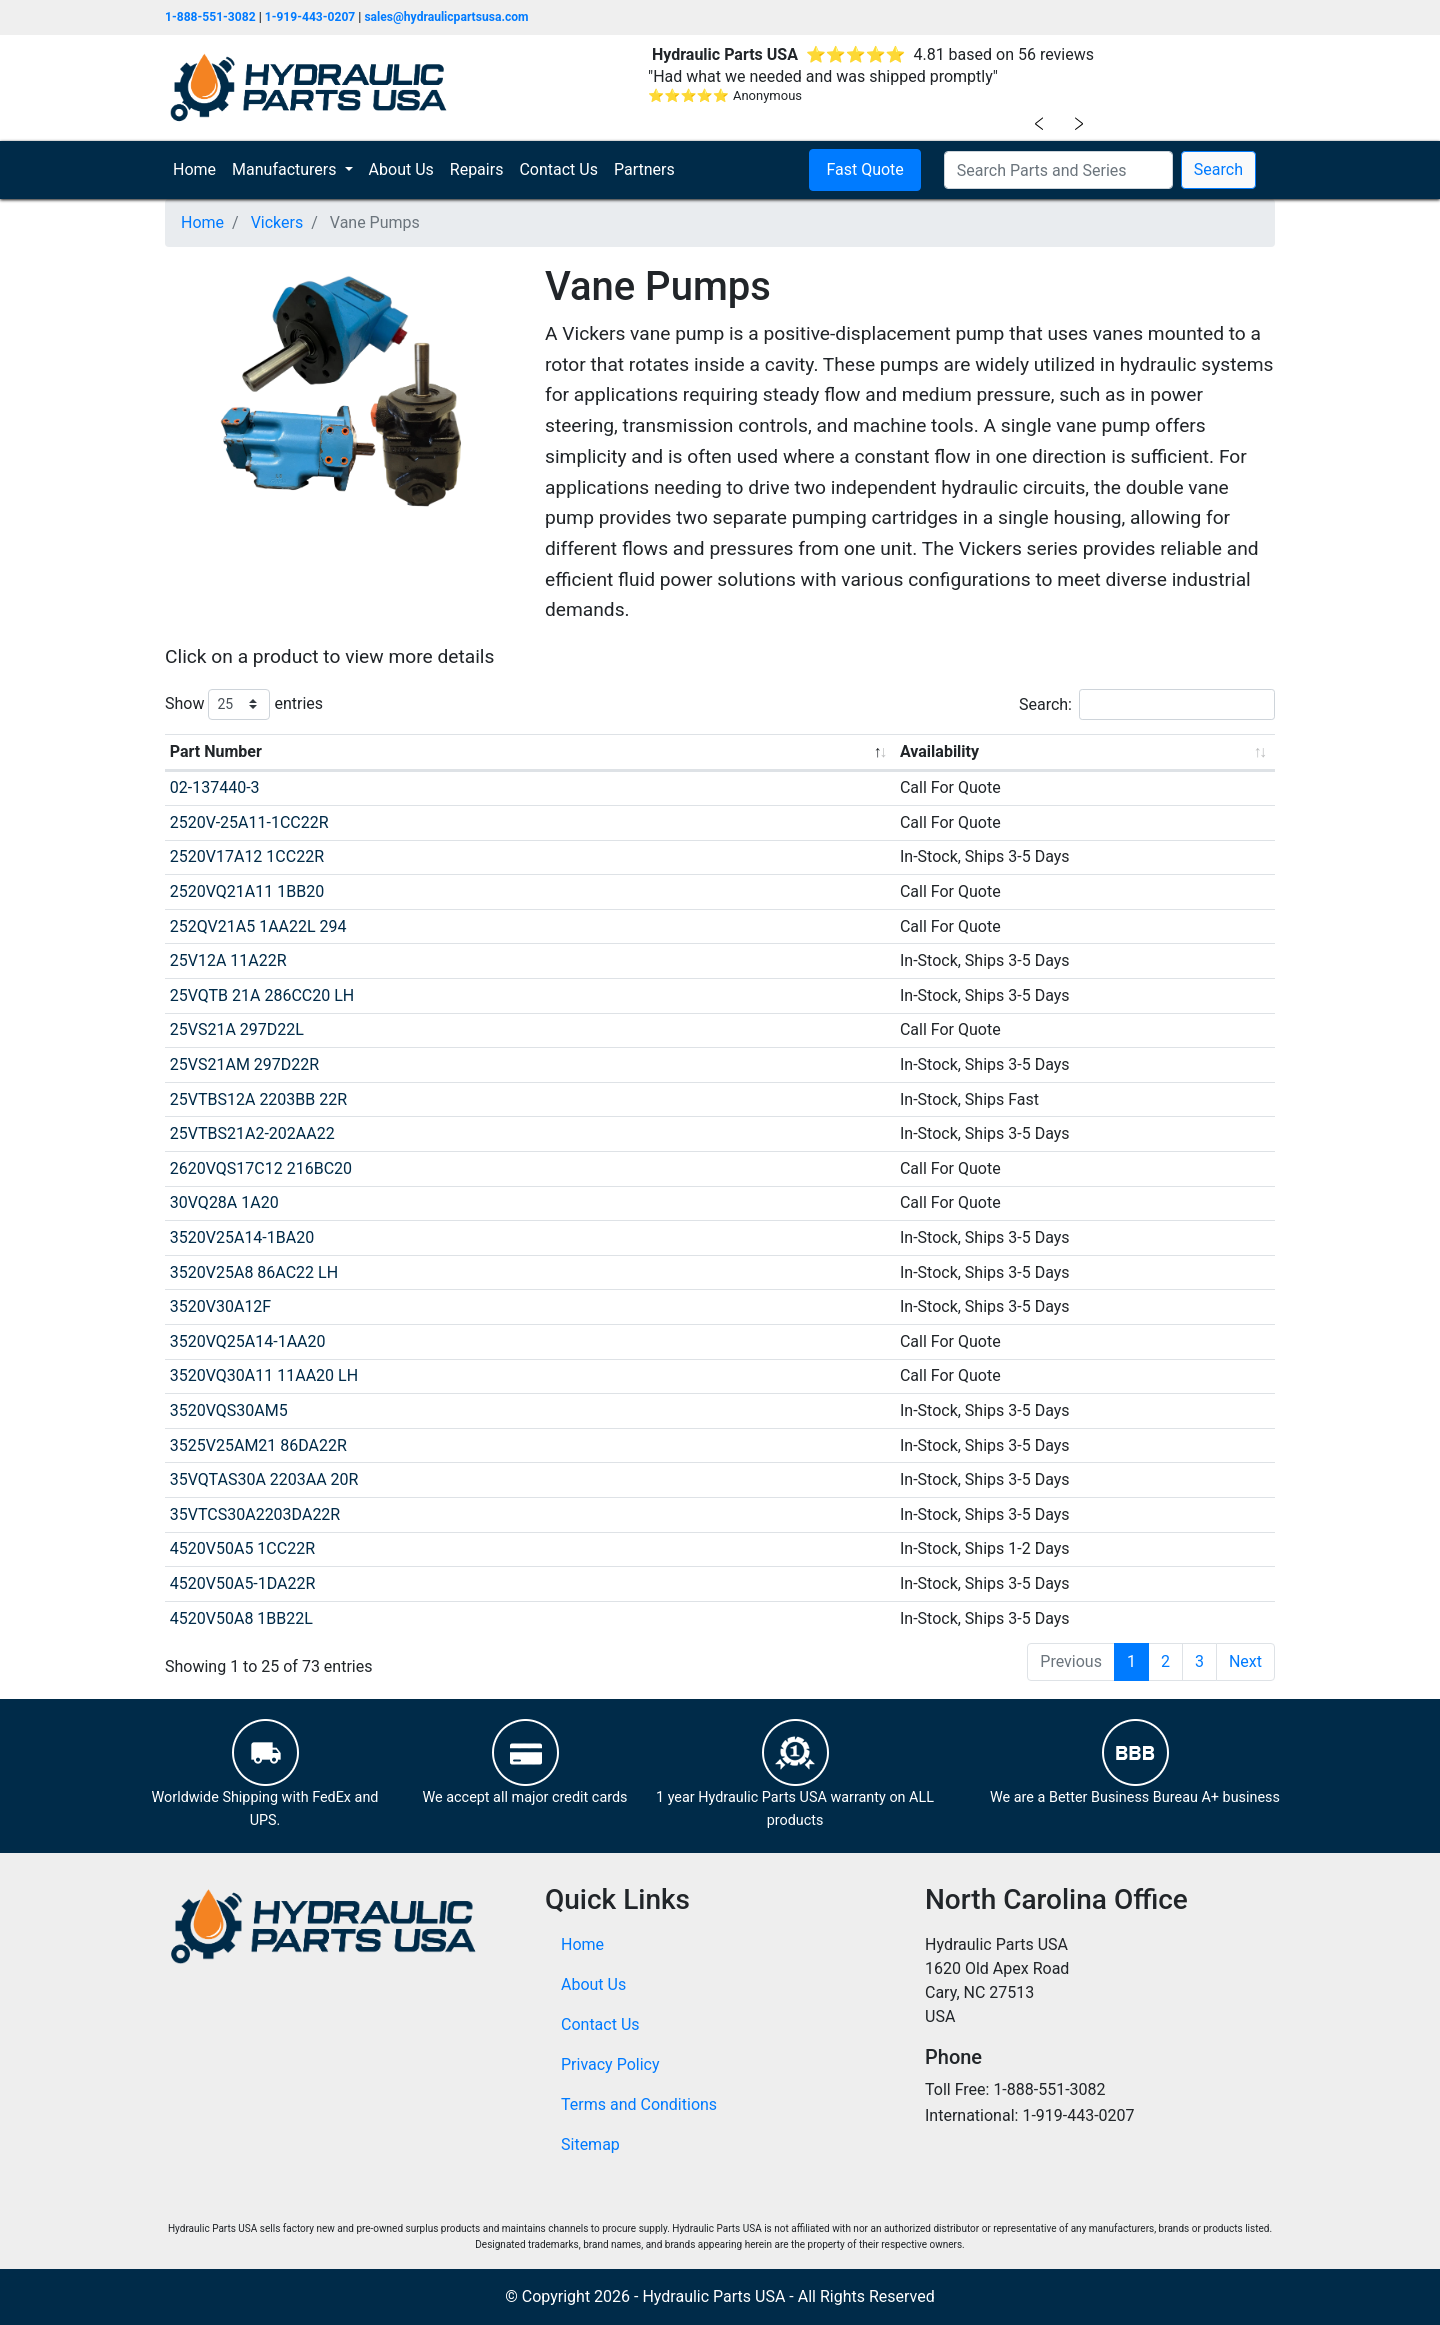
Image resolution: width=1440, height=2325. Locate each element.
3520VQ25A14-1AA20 (248, 1341)
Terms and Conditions (639, 2104)
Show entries (244, 704)
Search (1218, 169)
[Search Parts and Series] (1058, 170)
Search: (1147, 704)
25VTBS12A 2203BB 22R (258, 1099)
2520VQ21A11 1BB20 (247, 891)
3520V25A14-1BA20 (242, 1237)
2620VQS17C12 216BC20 (261, 1168)
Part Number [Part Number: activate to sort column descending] (216, 751)
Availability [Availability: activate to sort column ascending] (939, 751)
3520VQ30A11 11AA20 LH (264, 1375)
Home (198, 168)
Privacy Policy (610, 2064)
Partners (644, 169)
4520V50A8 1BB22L (241, 1618)
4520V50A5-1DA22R (243, 1583)
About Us (401, 169)
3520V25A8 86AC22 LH (254, 1272)
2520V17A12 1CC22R (247, 856)
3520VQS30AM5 (229, 1410)
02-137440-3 (215, 787)
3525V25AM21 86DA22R (258, 1445)
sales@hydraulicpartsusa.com (446, 17)
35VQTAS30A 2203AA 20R (264, 1479)
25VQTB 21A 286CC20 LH (262, 995)
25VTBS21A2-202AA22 (252, 1133)
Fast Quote (864, 169)
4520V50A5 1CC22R (242, 1548)
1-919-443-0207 (310, 17)
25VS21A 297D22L (237, 1029)
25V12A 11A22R (228, 960)
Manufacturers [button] (286, 169)
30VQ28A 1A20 (224, 1202)
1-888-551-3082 (210, 17)
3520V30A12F (220, 1306)
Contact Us (558, 169)
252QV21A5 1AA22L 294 (258, 926)
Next (1245, 1661)
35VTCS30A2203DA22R (255, 1514)
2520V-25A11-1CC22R (249, 822)
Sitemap (590, 2144)
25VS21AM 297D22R (244, 1064)
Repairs (477, 169)
